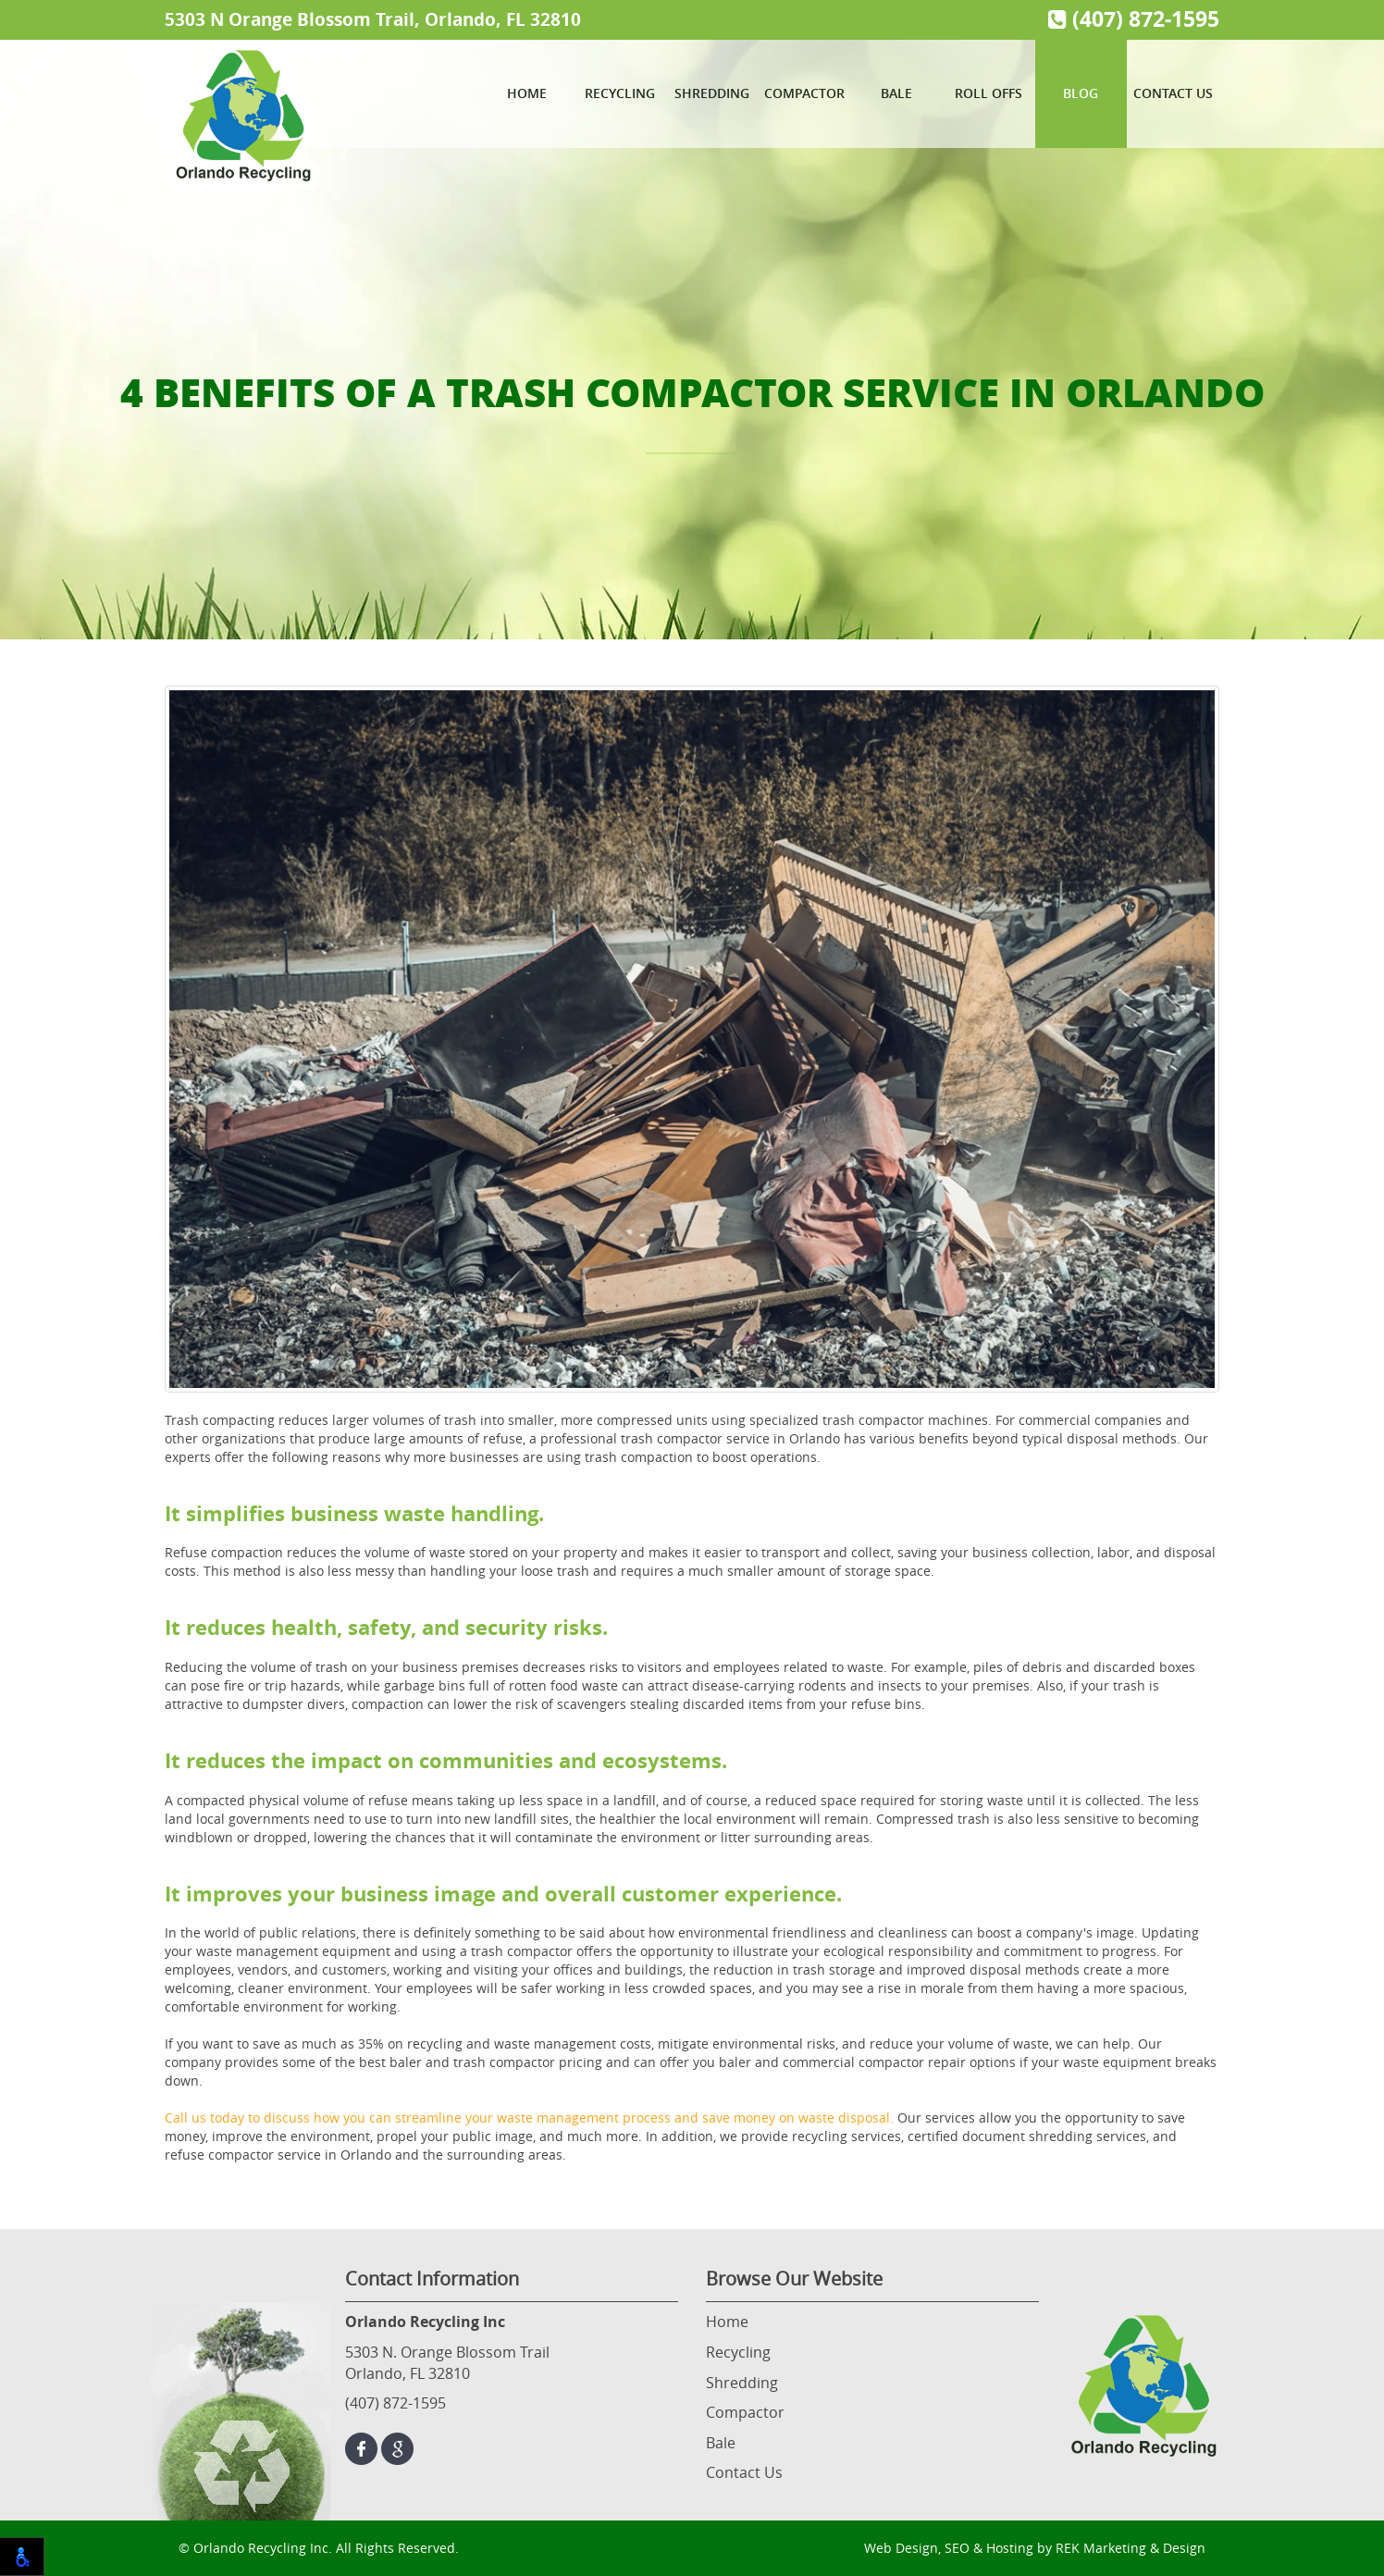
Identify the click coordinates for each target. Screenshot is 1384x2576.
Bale (896, 93)
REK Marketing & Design (1130, 2548)
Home (527, 93)
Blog (1080, 93)
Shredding (711, 93)
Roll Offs (988, 93)
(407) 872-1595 (1133, 19)
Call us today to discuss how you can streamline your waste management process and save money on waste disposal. (529, 2117)
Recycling (620, 93)
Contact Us (1173, 93)
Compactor (804, 93)
